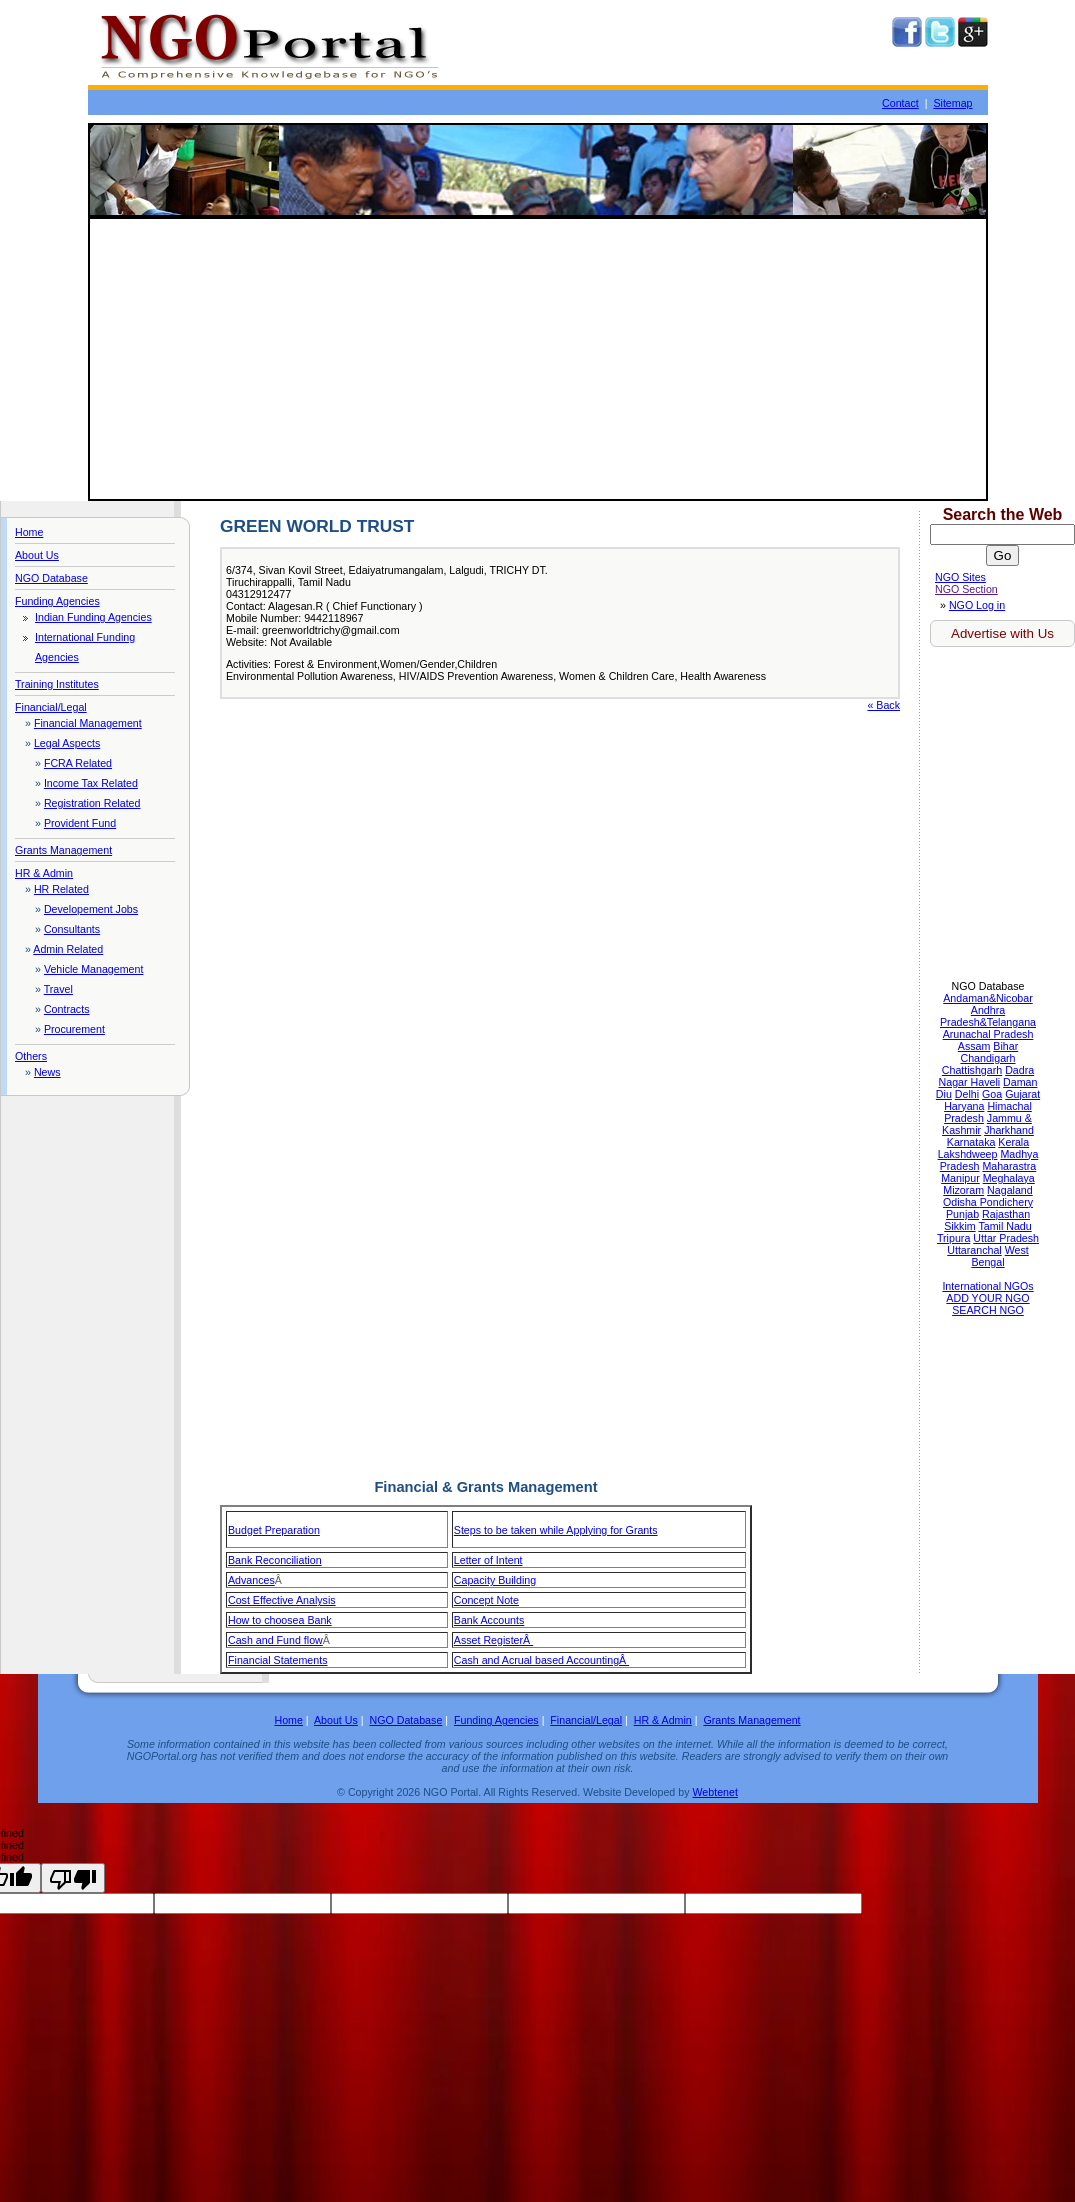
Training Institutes (57, 684)
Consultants (72, 929)
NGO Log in (977, 605)
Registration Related (92, 803)
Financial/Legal (51, 707)
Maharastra (1009, 1166)
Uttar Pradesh (1006, 1238)
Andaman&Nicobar (987, 998)
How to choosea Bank (280, 1620)
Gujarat (1022, 1094)
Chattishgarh (972, 1070)
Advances (251, 1580)
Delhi (967, 1094)
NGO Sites (960, 577)
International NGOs (987, 1286)
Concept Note (486, 1600)
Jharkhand (1009, 1130)
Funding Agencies (57, 601)
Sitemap (952, 103)
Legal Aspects (67, 743)
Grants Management (63, 850)
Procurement (74, 1029)
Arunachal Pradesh (988, 1034)
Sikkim (959, 1226)
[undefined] (73, 1878)
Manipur (960, 1178)
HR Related (61, 889)
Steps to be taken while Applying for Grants (556, 1530)
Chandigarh (987, 1058)
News (47, 1072)
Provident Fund (80, 823)
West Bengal (999, 1256)
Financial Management (88, 723)
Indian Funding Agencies (93, 617)
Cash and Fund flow (275, 1640)
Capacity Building (495, 1580)
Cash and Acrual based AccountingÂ (541, 1660)
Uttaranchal (974, 1250)
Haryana (964, 1106)
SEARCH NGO (988, 1310)
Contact (900, 103)
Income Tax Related (91, 783)
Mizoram (963, 1190)
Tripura (953, 1238)
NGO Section (966, 589)
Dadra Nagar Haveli (987, 1076)
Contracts (67, 1009)
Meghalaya (1009, 1178)
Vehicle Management (94, 969)
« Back (883, 705)
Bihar (1005, 1046)
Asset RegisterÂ (493, 1640)
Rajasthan (1006, 1214)
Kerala (1013, 1142)
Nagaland (1010, 1190)
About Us (37, 555)
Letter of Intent (488, 1560)
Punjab (962, 1214)
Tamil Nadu (1004, 1226)
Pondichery (1006, 1202)
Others (31, 1056)
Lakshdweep (968, 1154)
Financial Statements (278, 1660)
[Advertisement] (538, 359)
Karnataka (971, 1142)
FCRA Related (78, 763)
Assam (974, 1046)
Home (29, 532)
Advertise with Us (1002, 633)
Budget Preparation (274, 1530)
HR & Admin (44, 873)
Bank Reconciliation (275, 1560)
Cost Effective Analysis (282, 1600)
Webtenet (714, 1792)
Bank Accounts (489, 1620)
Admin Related (68, 949)
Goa (992, 1094)
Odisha (961, 1202)
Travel (58, 989)
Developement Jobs (91, 909)
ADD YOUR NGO (987, 1298)
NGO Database (51, 578)
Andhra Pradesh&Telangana (988, 1016)
